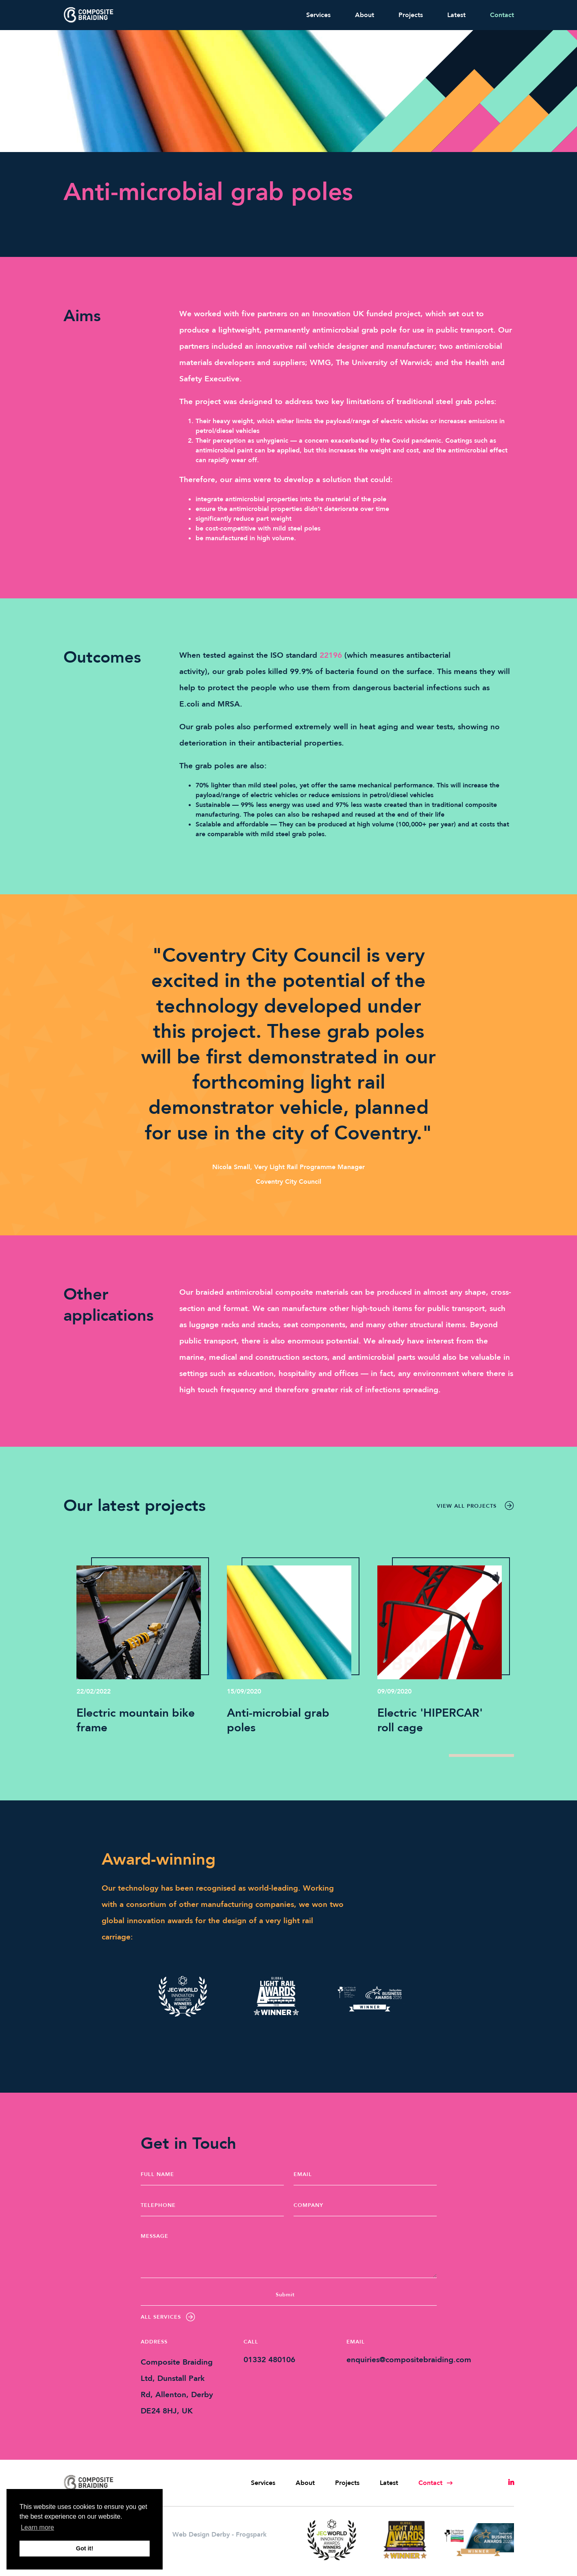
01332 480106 (269, 2359)
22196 (331, 655)
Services (318, 15)
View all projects (475, 1505)
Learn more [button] (37, 2527)
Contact (502, 15)
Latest (456, 15)
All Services (168, 2317)
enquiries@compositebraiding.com (408, 2359)
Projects (410, 15)
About (364, 15)
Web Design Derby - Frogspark (219, 2534)
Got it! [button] (84, 2548)
